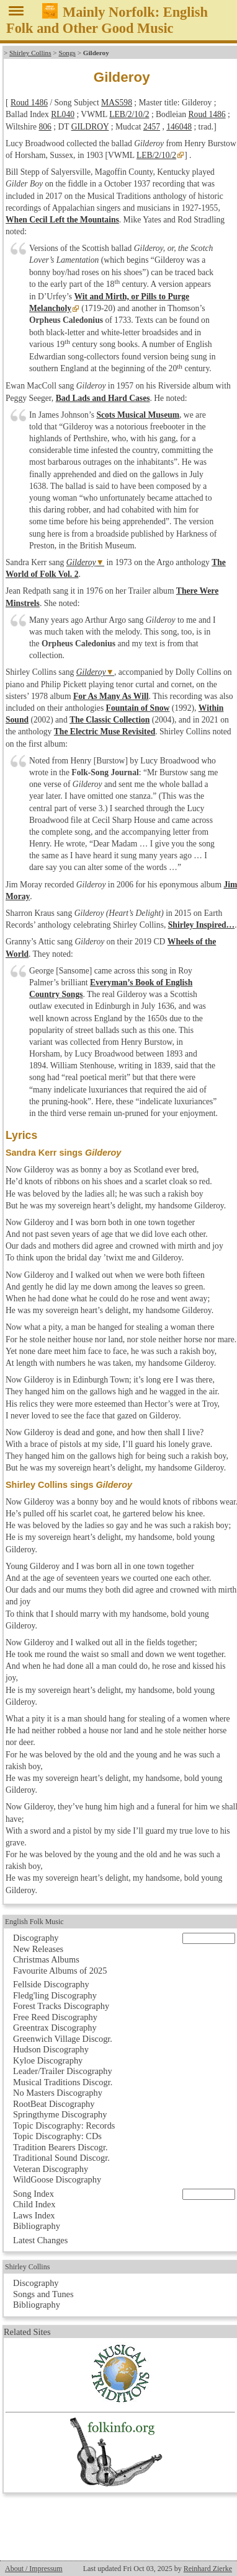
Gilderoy (81, 562)
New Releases (38, 1949)
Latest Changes (40, 2240)
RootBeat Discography (54, 2104)
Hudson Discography (51, 2049)
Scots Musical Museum (137, 415)
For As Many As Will (111, 696)
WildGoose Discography (57, 2179)
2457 (151, 126)
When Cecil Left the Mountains (62, 219)
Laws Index (34, 2215)
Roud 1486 (29, 102)
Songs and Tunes (43, 2294)
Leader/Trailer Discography (62, 2071)
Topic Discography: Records (64, 2125)
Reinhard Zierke (208, 2568)
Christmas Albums (46, 1959)
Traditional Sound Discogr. (61, 2158)
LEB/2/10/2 (129, 114)
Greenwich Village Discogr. (62, 2039)
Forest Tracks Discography (61, 2006)
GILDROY (90, 126)
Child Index (34, 2204)
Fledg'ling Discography (55, 1995)
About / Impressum (34, 2568)
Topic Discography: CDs (57, 2136)
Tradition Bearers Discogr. (60, 2147)
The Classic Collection (109, 719)
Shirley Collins (30, 52)
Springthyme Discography (60, 2114)
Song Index (33, 2194)
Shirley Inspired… (201, 925)
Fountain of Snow (138, 708)
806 (44, 126)
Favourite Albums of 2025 (60, 1971)
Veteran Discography (50, 2169)
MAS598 (116, 102)
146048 (179, 126)
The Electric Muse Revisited (104, 731)
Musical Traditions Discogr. (62, 2082)
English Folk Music (34, 1921)
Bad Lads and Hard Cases (103, 398)
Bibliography (36, 2226)
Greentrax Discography (55, 2028)
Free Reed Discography (55, 2017)
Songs (66, 52)
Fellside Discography (51, 1984)
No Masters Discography (57, 2093)
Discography (36, 1938)
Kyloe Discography (48, 2060)
